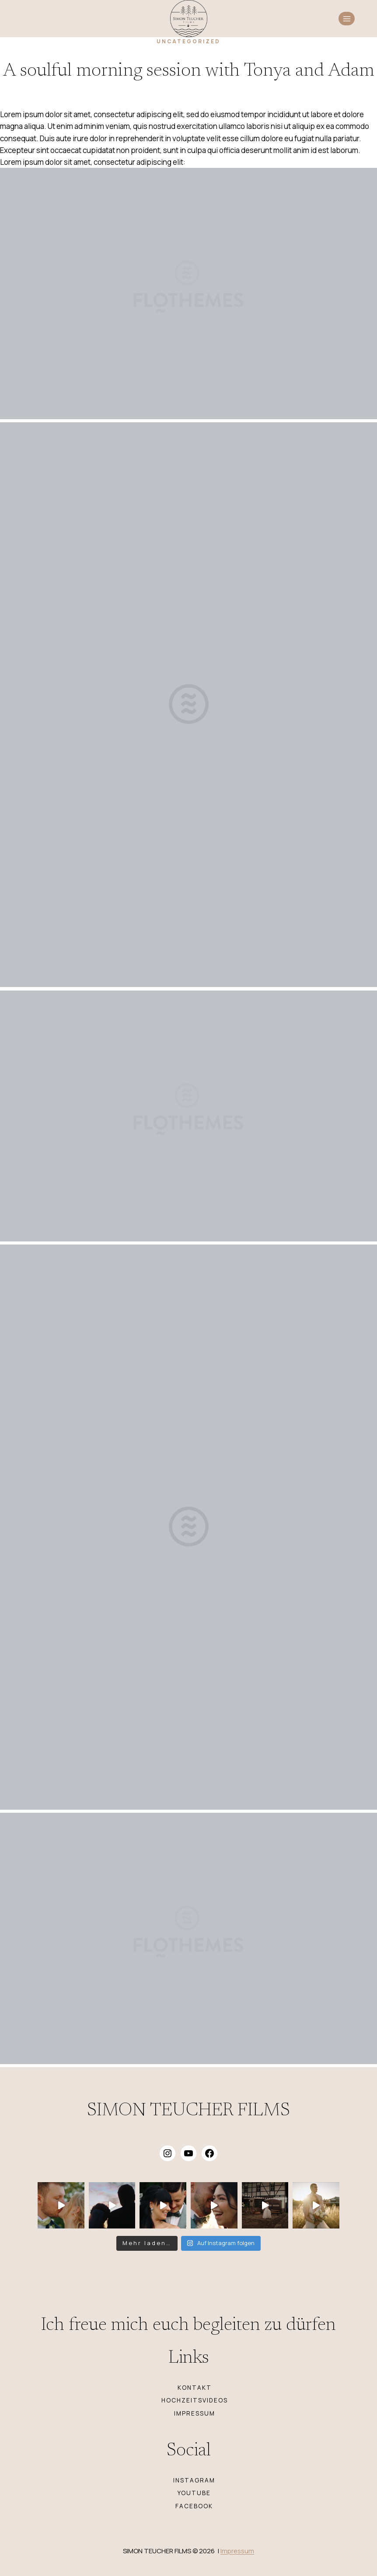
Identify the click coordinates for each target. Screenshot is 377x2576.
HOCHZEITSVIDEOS (194, 2400)
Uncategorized (188, 41)
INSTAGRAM (194, 2480)
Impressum (237, 2550)
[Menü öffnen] (347, 18)
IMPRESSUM (194, 2413)
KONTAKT (195, 2388)
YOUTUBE (194, 2493)
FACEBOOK (194, 2506)
